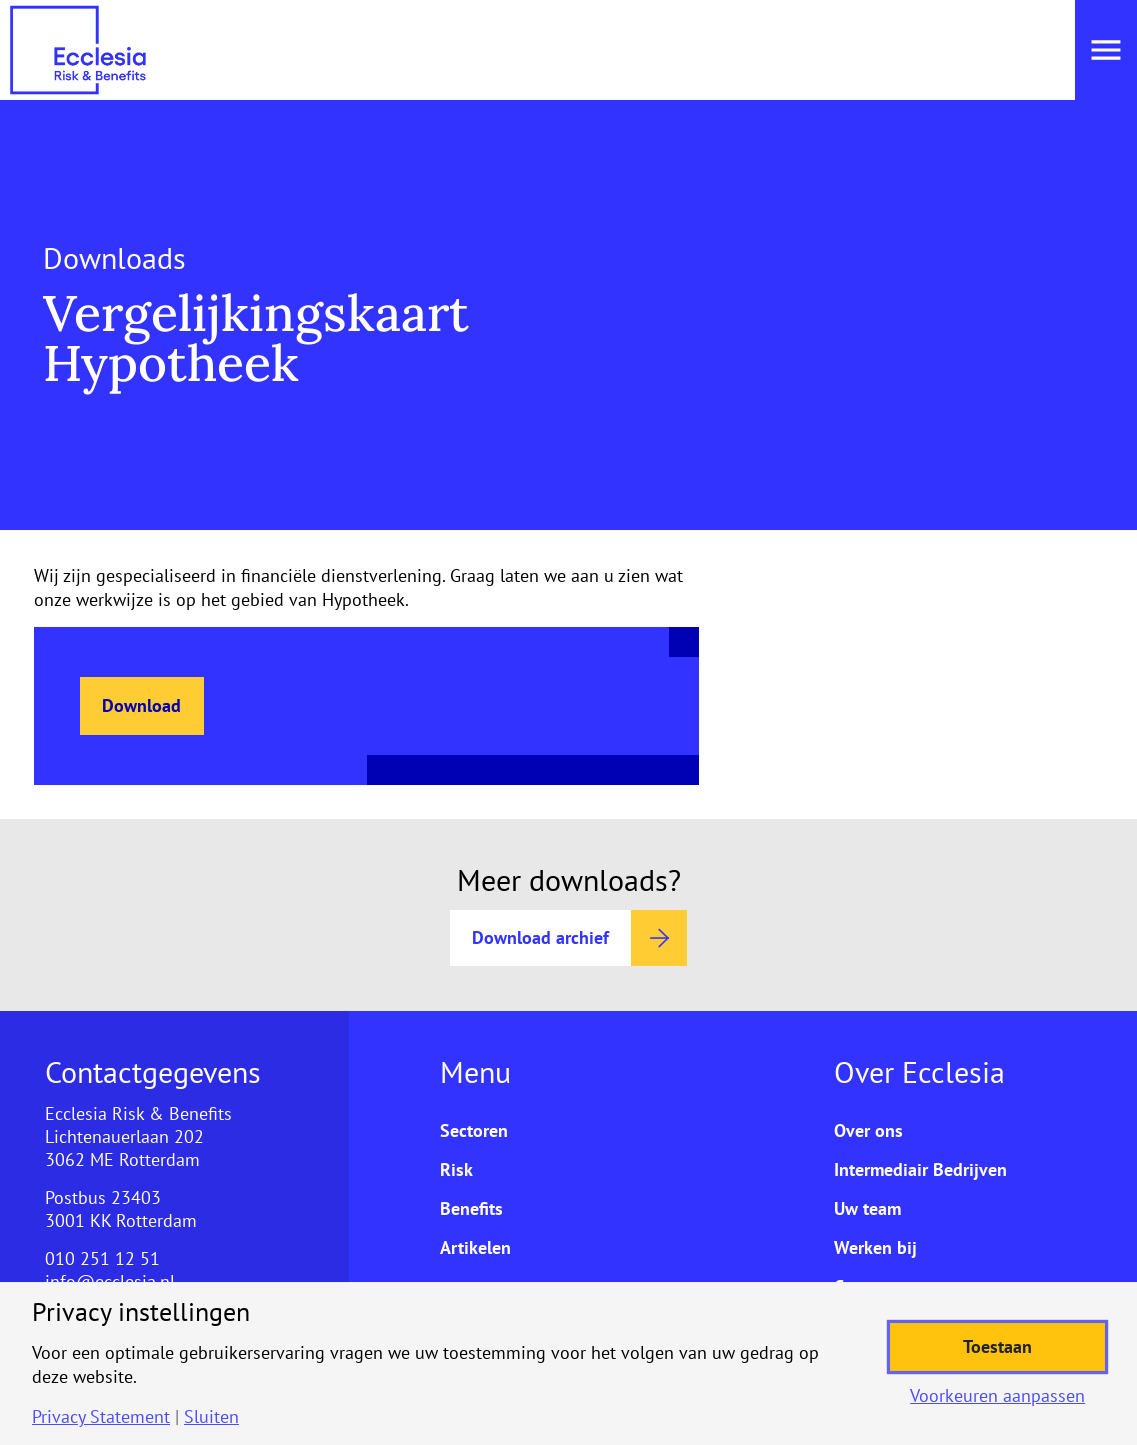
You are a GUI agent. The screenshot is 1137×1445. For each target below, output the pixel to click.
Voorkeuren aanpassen (997, 1396)
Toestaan (997, 1346)
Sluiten (211, 1417)
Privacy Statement (101, 1417)
